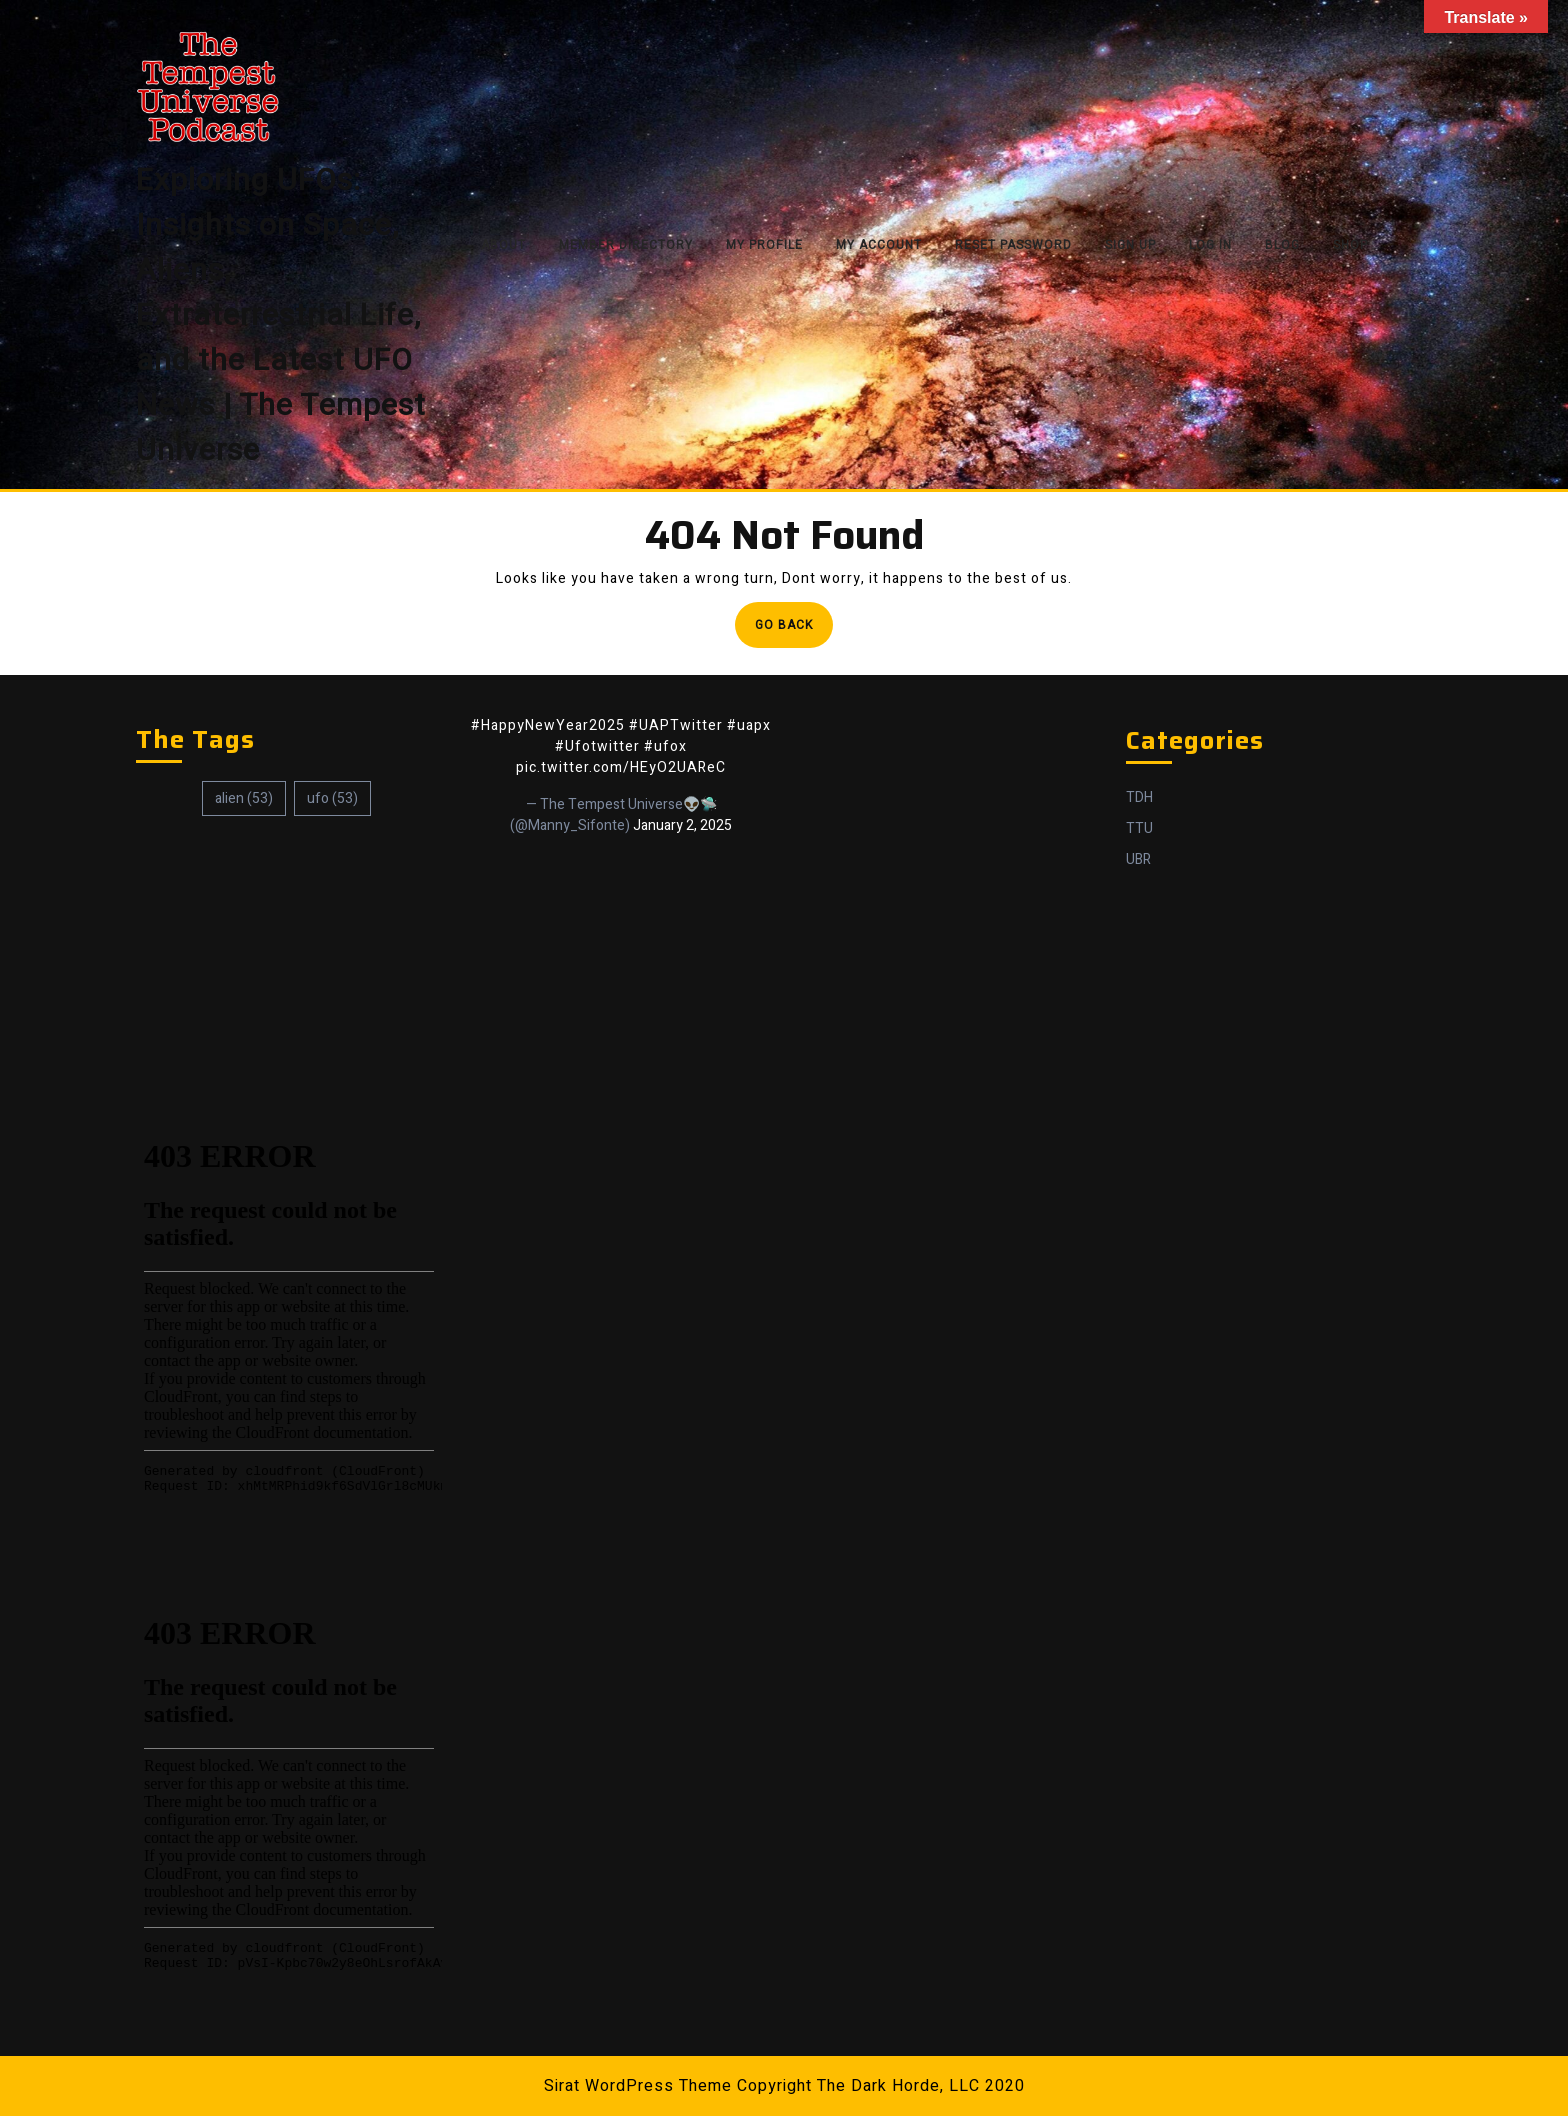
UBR (1138, 859)
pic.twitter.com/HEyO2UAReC (621, 767)
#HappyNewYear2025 (548, 725)
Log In (1210, 245)
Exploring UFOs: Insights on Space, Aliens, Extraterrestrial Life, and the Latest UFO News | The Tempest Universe (281, 316)
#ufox (665, 746)
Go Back (794, 630)
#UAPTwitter (676, 725)
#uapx (749, 725)
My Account (879, 245)
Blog (1282, 245)
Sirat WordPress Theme (638, 2086)
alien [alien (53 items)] (244, 798)
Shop (1350, 245)
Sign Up (1130, 245)
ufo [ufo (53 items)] (332, 798)
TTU (1139, 828)
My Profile (764, 245)
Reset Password (1013, 245)
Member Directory (626, 245)
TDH (1139, 797)
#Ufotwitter (597, 746)
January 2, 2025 (682, 825)
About (503, 245)
